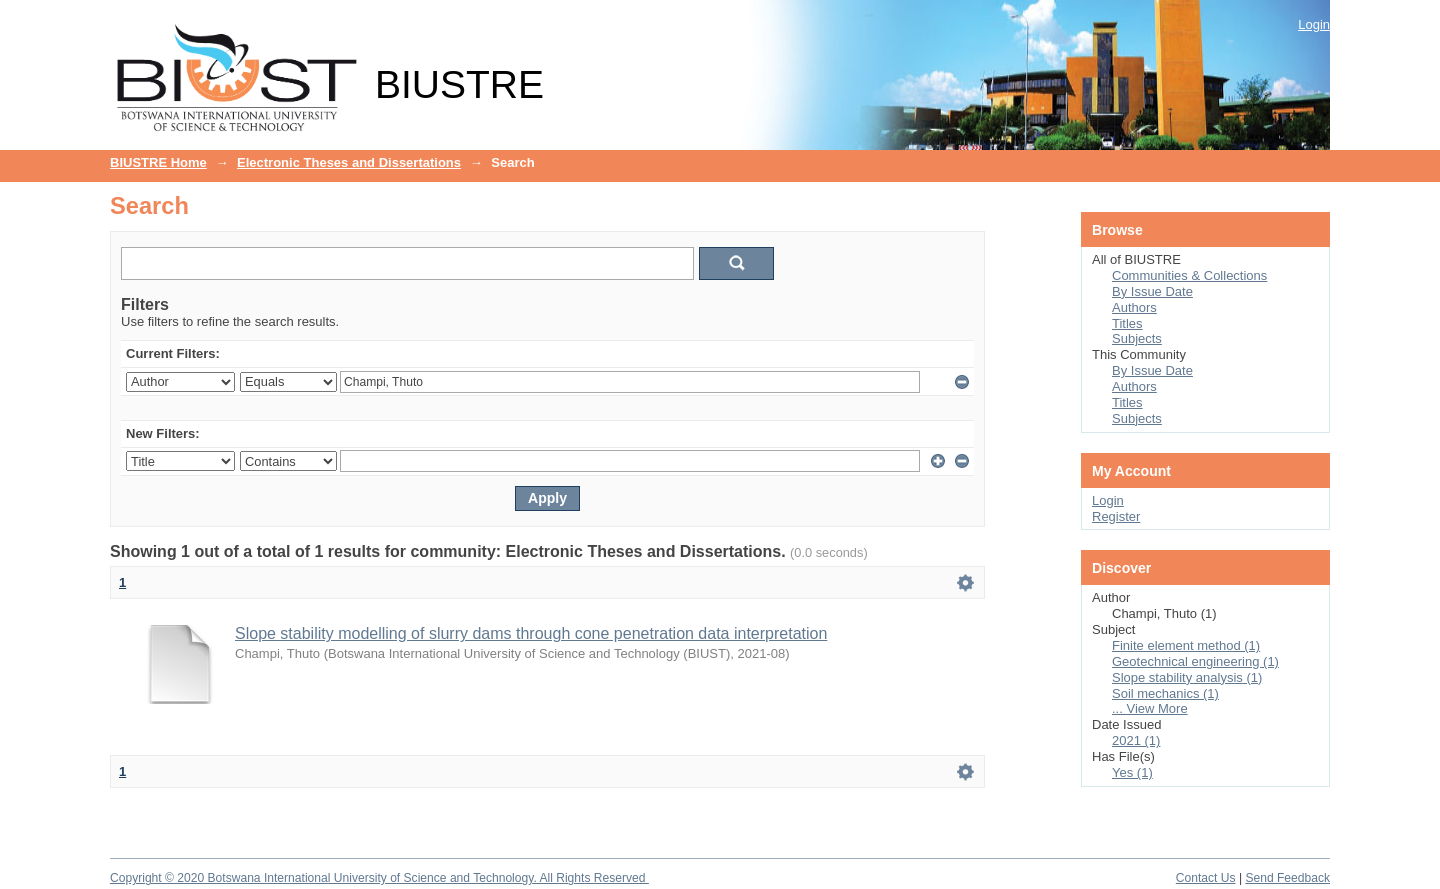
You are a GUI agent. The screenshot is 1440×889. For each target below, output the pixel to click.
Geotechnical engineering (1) (1195, 661)
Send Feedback (1287, 878)
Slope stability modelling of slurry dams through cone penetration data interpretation (531, 633)
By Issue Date (1152, 291)
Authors (1134, 307)
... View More (1150, 708)
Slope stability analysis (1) (1187, 677)
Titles (1127, 323)
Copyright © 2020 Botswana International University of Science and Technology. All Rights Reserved (379, 878)
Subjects (1137, 338)
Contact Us (1206, 878)
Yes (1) (1132, 772)
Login (1314, 24)
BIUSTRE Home (158, 162)
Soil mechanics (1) (1165, 693)
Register (1116, 516)
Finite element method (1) (1186, 645)
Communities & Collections (1189, 275)
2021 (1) (1136, 740)
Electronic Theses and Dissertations (349, 162)
